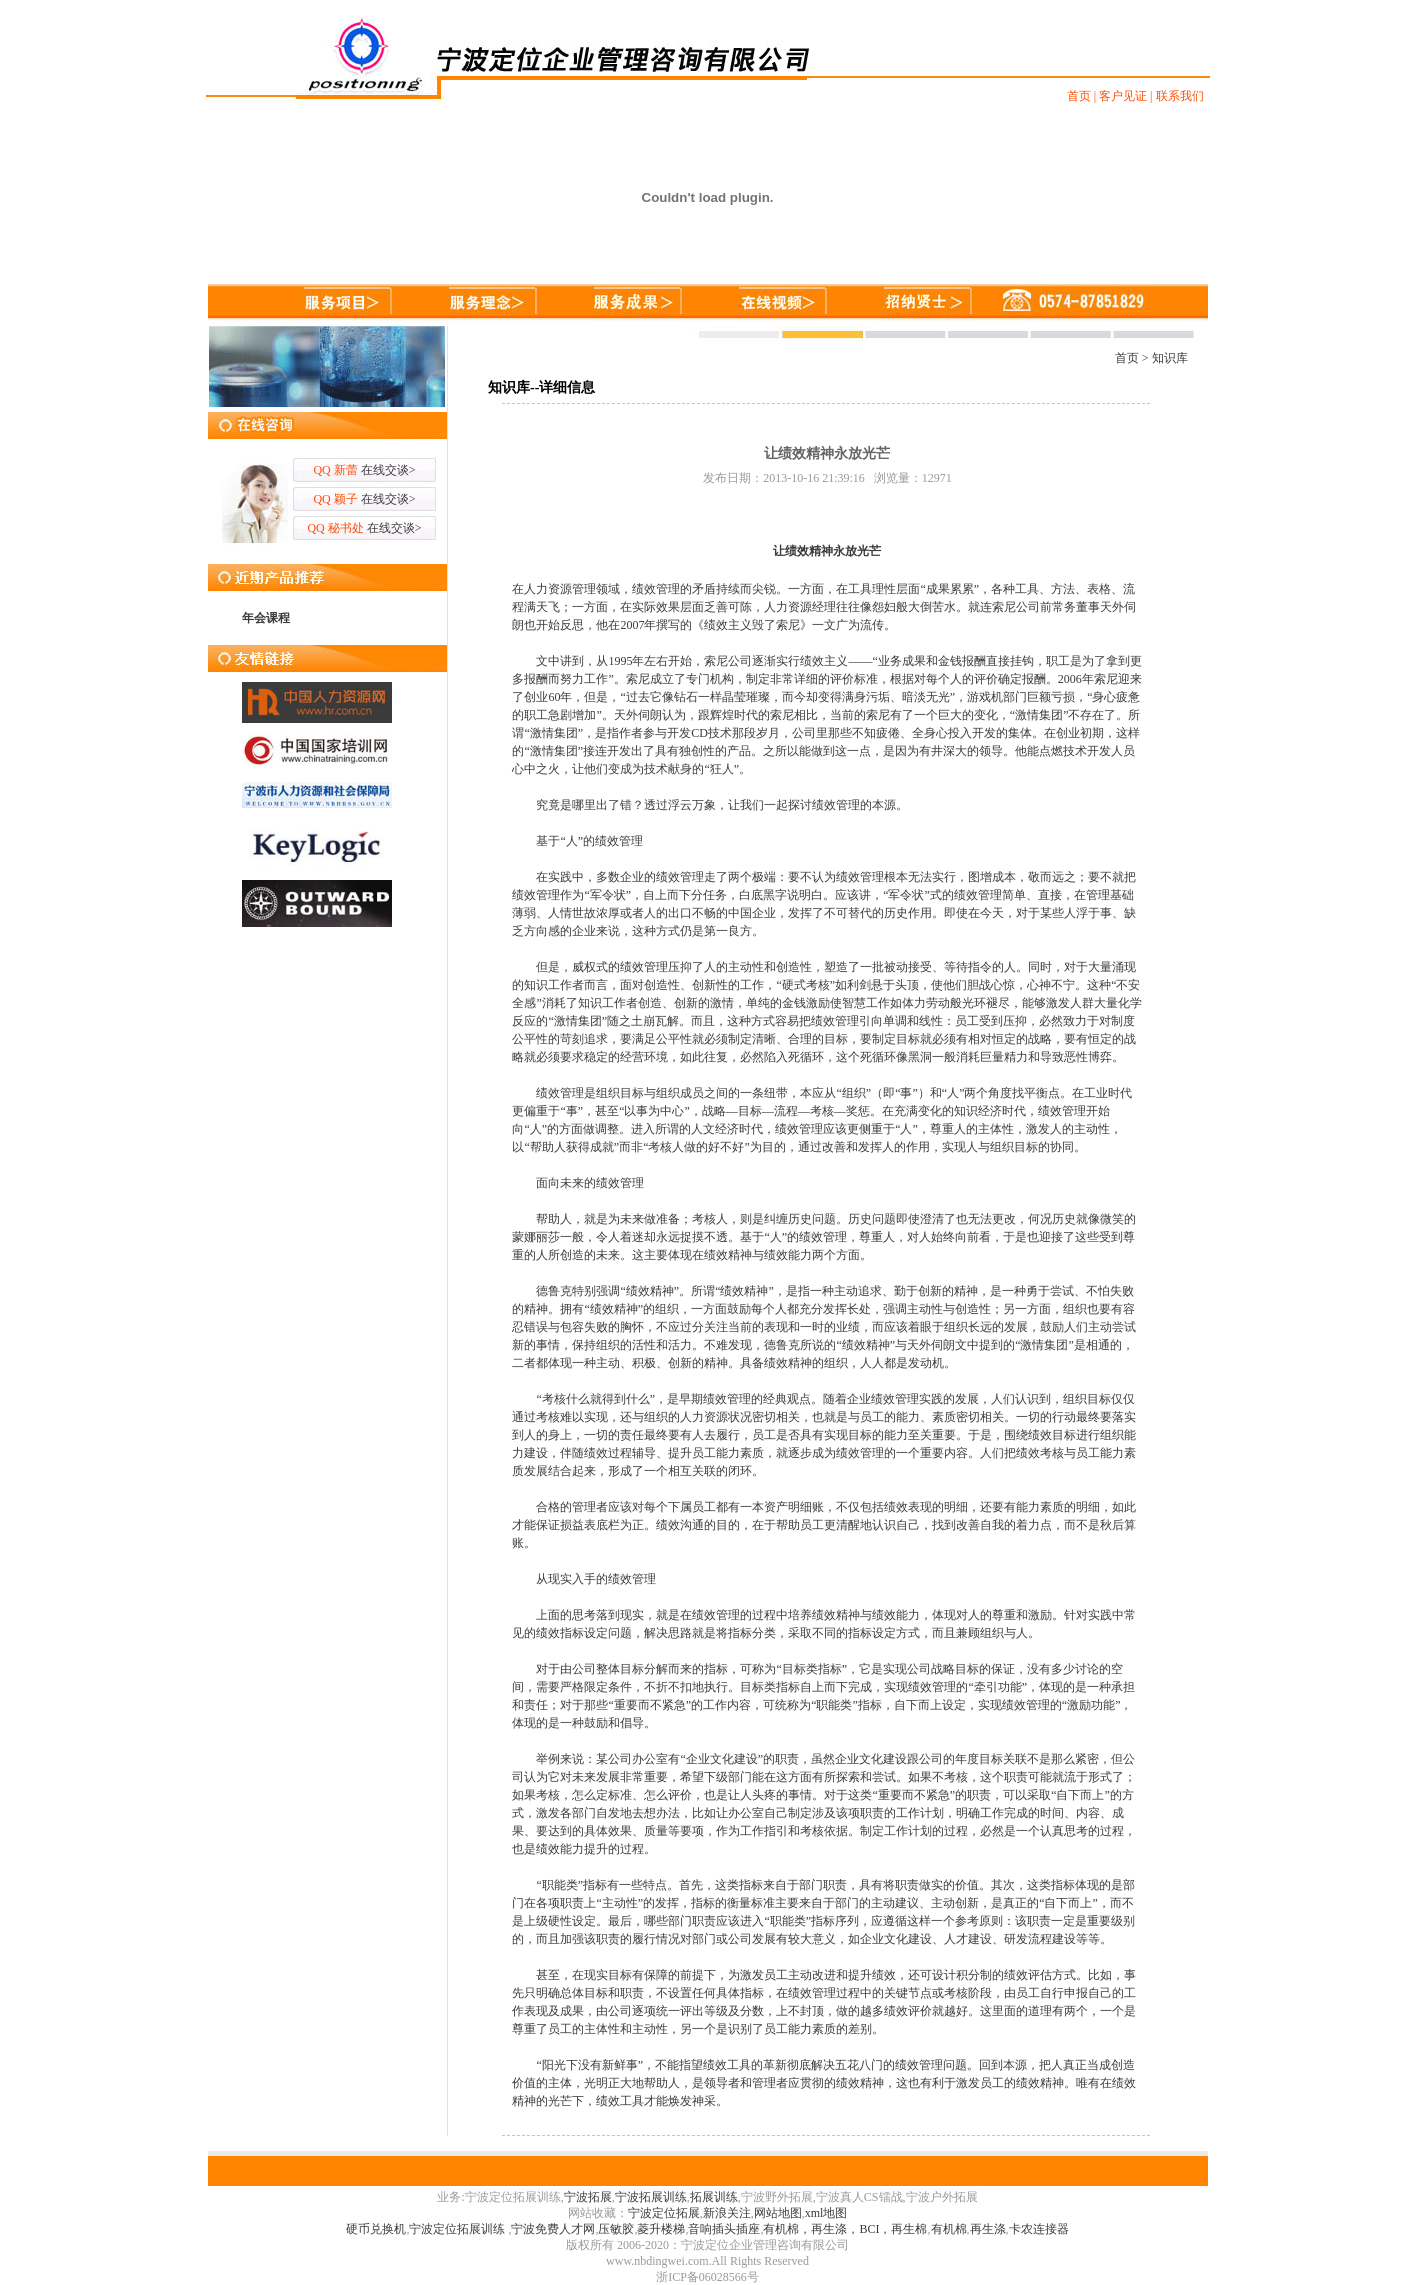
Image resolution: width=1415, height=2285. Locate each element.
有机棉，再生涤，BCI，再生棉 (845, 2229)
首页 (1127, 358)
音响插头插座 (724, 2229)
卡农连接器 (1039, 2229)
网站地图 (778, 2213)
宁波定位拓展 (664, 2213)
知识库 (1170, 358)
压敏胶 (616, 2229)
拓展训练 (714, 2197)
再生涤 (988, 2229)
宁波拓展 (588, 2197)
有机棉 (949, 2229)
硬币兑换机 (376, 2229)
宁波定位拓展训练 (458, 2229)
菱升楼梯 (661, 2229)
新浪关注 (727, 2213)
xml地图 (826, 2213)
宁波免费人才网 (553, 2229)
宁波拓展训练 (651, 2197)
